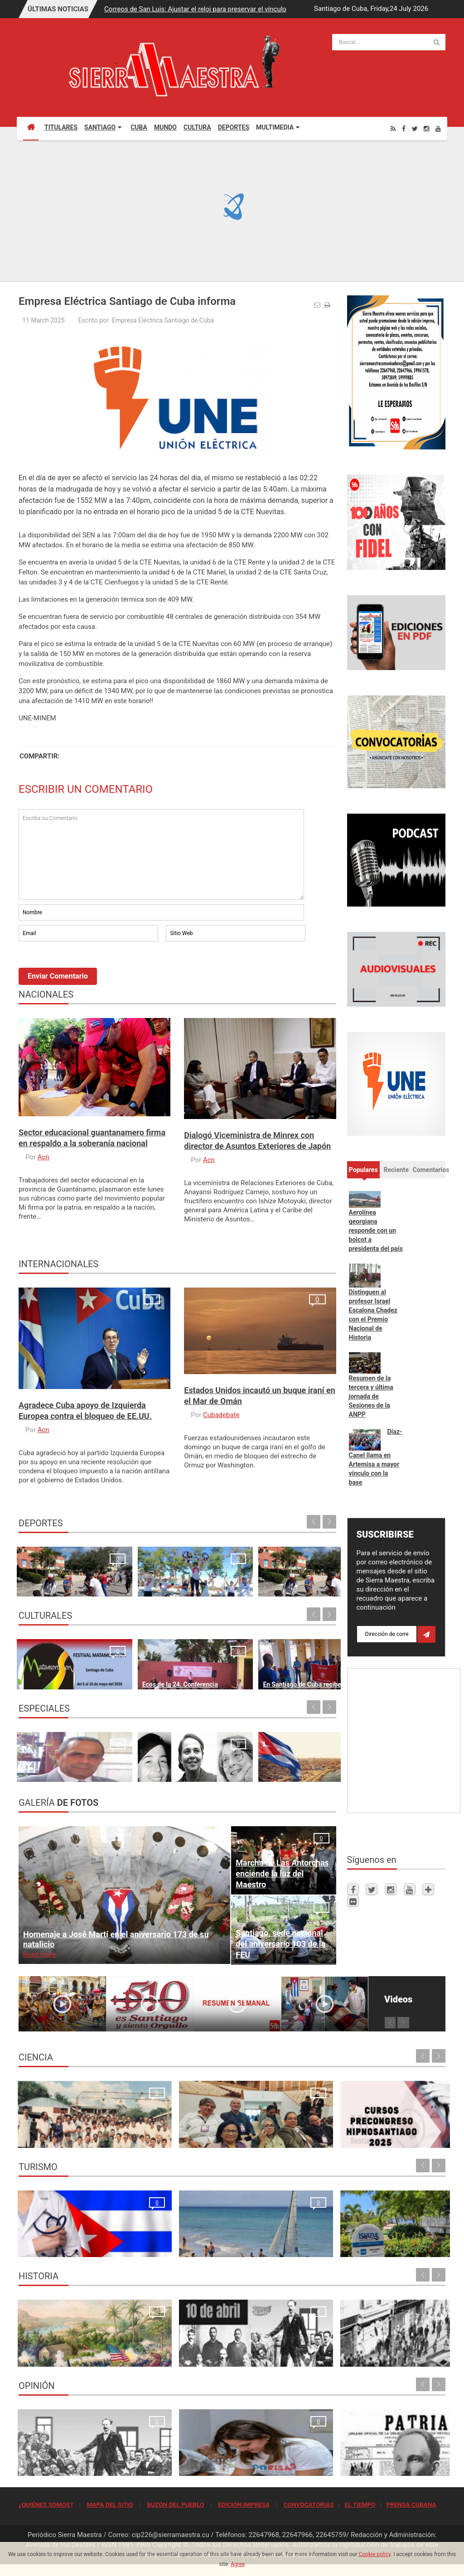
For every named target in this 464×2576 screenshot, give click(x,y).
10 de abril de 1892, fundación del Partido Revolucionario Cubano (175, 2345)
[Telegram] (428, 1889)
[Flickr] (353, 1901)
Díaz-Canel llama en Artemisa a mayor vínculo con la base (375, 1457)
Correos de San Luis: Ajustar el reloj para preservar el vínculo (195, 9)
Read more (39, 1954)
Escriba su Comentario (161, 854)
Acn (43, 1157)
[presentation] (87, 968)
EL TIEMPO (359, 2504)
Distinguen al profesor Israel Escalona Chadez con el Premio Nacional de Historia (373, 1314)
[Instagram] (426, 128)
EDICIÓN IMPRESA (244, 2504)
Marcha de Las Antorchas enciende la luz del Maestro (282, 1873)
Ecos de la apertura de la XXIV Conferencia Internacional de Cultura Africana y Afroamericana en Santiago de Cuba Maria (298, 1647)
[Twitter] (415, 128)
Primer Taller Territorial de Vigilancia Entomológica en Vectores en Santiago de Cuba (392, 2126)
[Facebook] (404, 128)
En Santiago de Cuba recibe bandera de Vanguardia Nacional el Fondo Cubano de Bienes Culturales (218, 1657)
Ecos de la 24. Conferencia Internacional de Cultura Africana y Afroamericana (129, 1657)
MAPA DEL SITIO (110, 2504)
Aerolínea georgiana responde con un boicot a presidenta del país (376, 1230)
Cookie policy (374, 2554)
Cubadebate (221, 1415)
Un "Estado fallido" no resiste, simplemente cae (215, 1760)
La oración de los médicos (60, 2245)
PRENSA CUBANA (411, 2504)
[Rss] (393, 128)
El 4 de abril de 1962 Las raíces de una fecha (296, 1760)
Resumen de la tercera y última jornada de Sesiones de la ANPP (371, 1396)
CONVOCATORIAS (309, 2504)
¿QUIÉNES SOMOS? (46, 2504)
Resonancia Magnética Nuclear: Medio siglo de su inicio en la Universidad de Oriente (68, 2126)
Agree (238, 2564)
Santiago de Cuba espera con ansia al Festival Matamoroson (53, 1667)
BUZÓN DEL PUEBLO (175, 2504)
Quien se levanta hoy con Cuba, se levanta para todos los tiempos (285, 2454)
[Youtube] (438, 128)
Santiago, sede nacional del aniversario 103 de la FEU (280, 1943)
